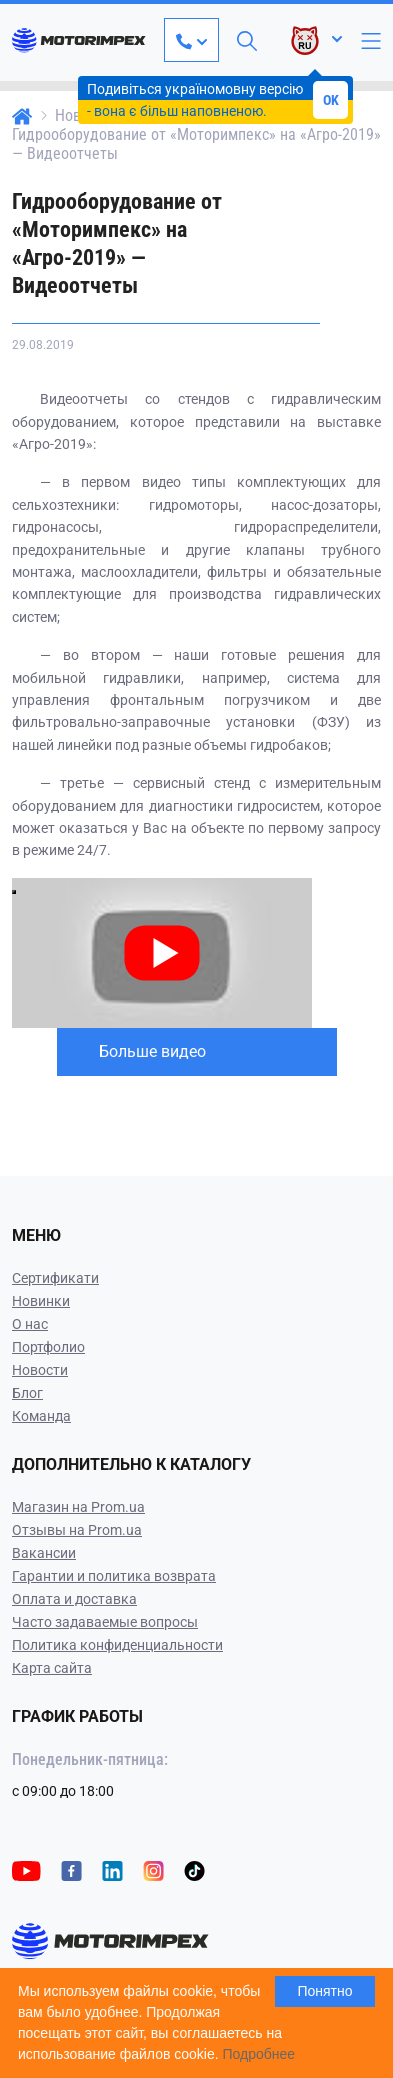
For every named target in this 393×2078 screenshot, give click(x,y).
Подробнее (259, 2054)
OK (331, 100)
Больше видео (152, 1051)
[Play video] (14, 892)
